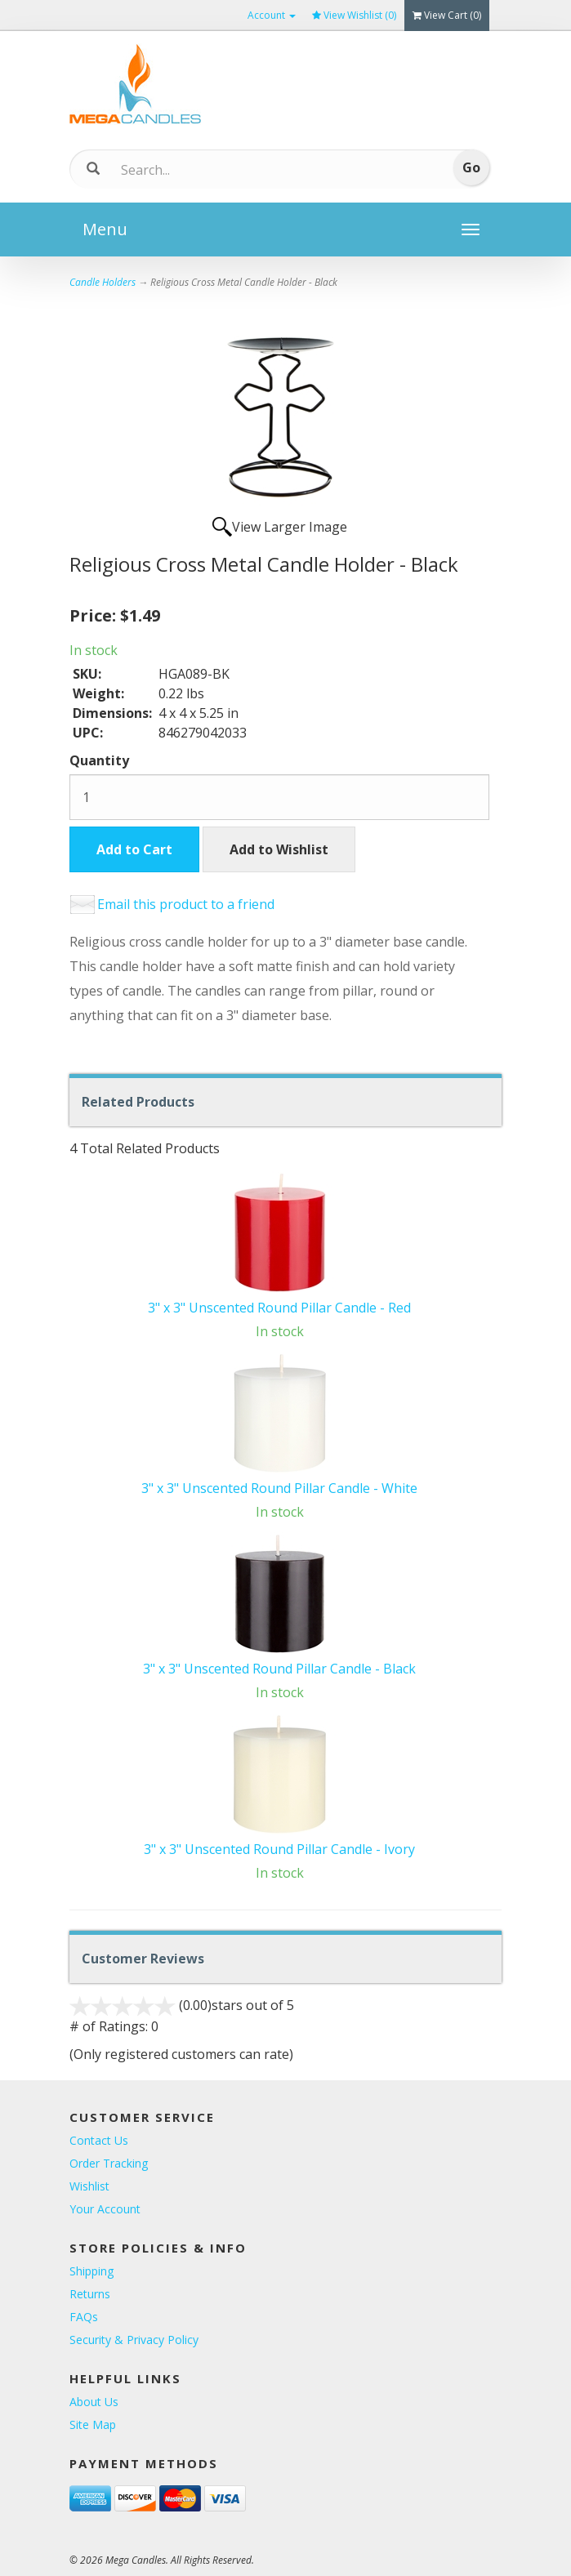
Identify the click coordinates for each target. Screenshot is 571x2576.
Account (272, 15)
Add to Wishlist (279, 849)
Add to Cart (134, 849)
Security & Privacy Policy (134, 2339)
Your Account (105, 2209)
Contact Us (98, 2140)
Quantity (99, 760)
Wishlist (89, 2186)
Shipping (91, 2271)
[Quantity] (279, 797)
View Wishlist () (354, 15)
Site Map (92, 2424)
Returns (89, 2294)
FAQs (83, 2316)
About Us (93, 2401)
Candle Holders (102, 282)
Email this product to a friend (185, 904)
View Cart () (447, 15)
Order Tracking (108, 2163)
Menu (105, 229)
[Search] (243, 170)
